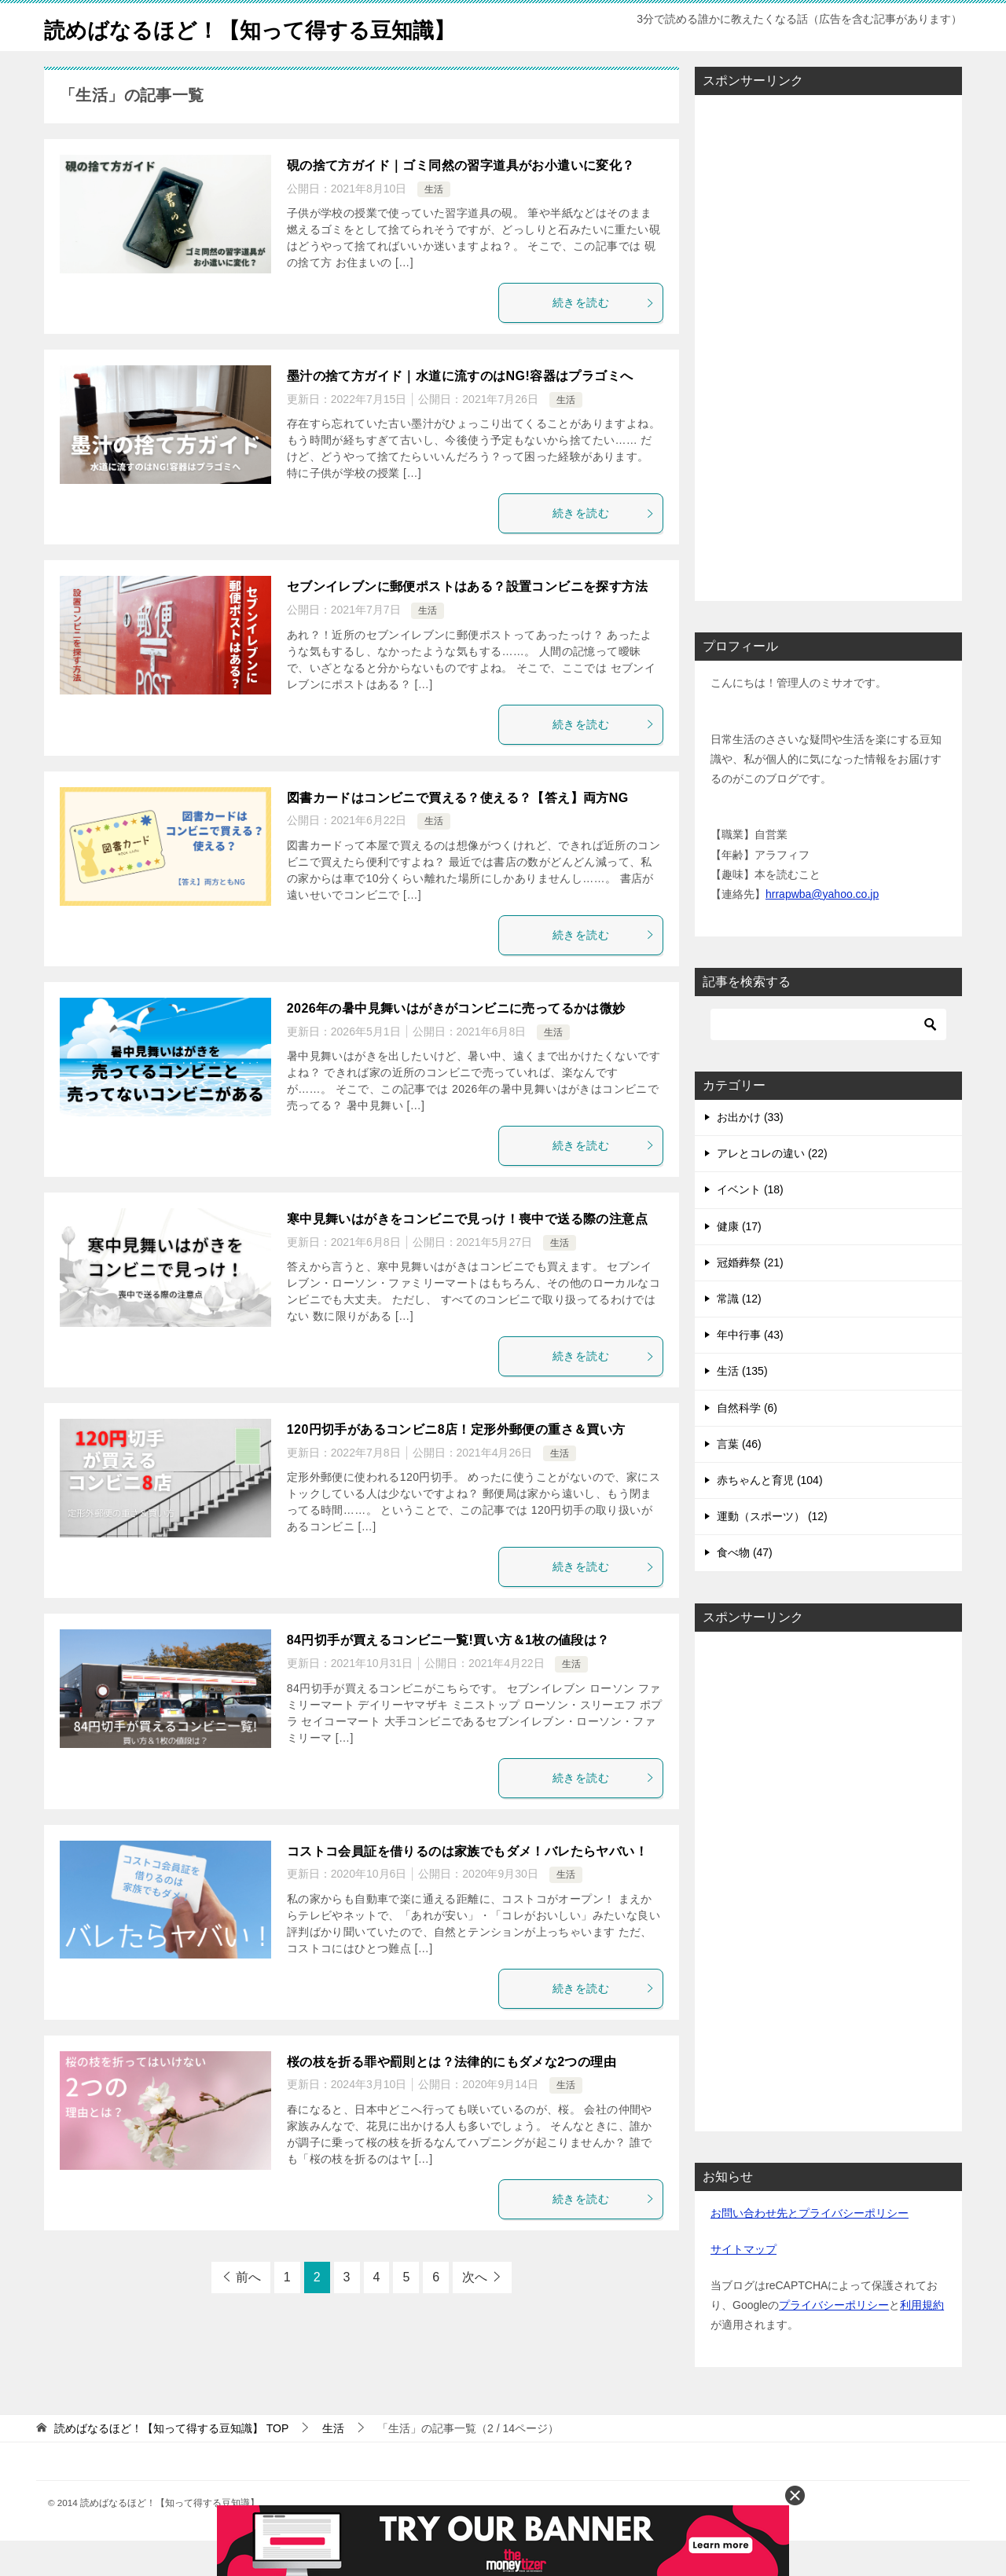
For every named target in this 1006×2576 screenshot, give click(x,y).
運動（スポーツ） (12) (772, 1551)
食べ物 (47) (745, 1587)
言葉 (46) (739, 1479)
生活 (433, 224)
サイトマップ (743, 2284)
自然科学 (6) (747, 1443)
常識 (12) (739, 1334)
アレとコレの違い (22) (772, 1188)
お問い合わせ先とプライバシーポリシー (809, 2248)
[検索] (828, 1059)
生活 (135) (742, 1406)
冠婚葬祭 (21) (750, 1298)
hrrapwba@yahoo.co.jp (822, 929)
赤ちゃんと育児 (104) (770, 1515)
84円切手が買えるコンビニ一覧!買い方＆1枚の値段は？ (448, 1675)
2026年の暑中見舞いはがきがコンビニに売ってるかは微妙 (456, 1043)
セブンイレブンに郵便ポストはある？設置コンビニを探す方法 (467, 621)
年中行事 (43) (750, 1370)
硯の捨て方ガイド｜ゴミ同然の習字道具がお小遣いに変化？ (461, 200)
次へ (474, 2312)
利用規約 (922, 2340)
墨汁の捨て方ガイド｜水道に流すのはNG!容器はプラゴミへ (460, 411)
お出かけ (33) (750, 1152)
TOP (171, 2463)
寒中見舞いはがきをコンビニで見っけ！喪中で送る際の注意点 (467, 1254)
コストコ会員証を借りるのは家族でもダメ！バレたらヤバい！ (467, 1886)
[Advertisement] (828, 378)
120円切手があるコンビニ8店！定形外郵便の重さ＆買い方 (456, 1464)
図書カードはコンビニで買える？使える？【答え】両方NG (458, 833)
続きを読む (604, 338)
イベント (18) (750, 1224)
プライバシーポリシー (834, 2340)
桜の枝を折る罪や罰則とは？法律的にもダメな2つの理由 (451, 2097)
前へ (248, 2312)
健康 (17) (739, 1261)
